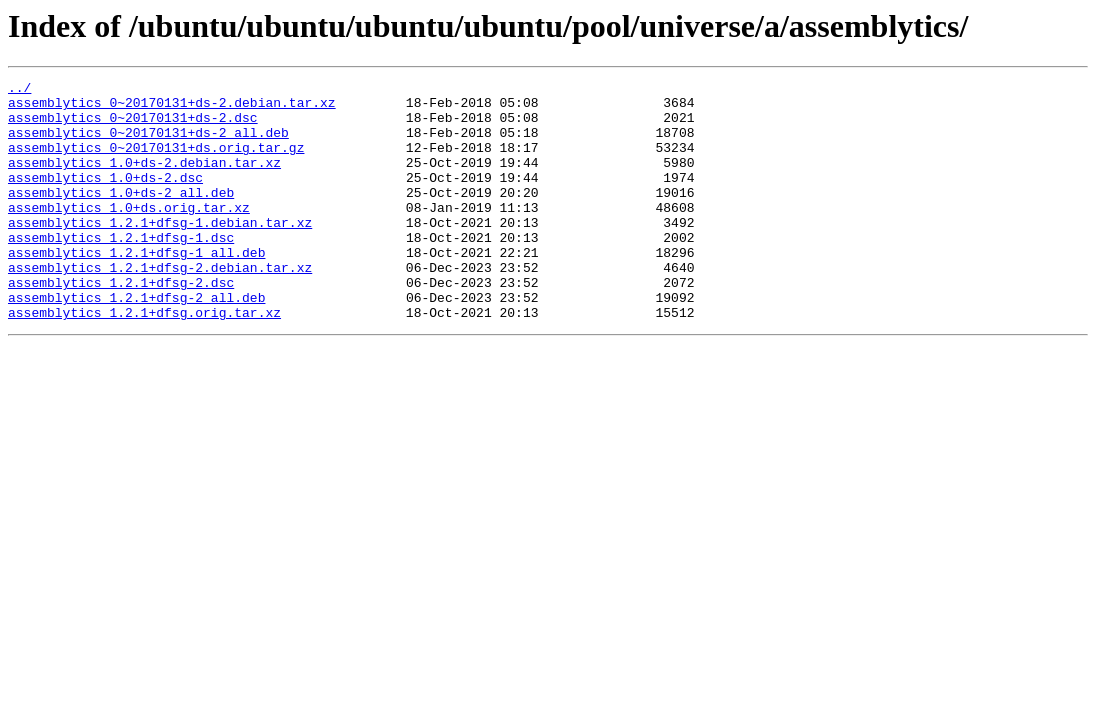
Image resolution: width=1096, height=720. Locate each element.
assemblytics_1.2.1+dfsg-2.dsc (121, 324)
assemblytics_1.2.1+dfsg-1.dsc (121, 270)
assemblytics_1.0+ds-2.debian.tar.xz (144, 180)
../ (19, 90)
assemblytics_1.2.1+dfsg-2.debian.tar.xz (160, 306)
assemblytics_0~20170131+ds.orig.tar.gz (156, 162)
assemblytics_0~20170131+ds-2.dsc (133, 126)
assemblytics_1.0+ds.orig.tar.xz (129, 234)
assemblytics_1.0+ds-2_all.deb (121, 216)
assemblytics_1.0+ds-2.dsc (105, 198)
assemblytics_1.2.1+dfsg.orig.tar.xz (144, 360)
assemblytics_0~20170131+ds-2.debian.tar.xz (172, 108)
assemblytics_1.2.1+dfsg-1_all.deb (136, 288)
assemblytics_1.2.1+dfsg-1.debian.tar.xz (160, 252)
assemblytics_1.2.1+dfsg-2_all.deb (136, 342)
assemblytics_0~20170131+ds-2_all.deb (148, 144)
